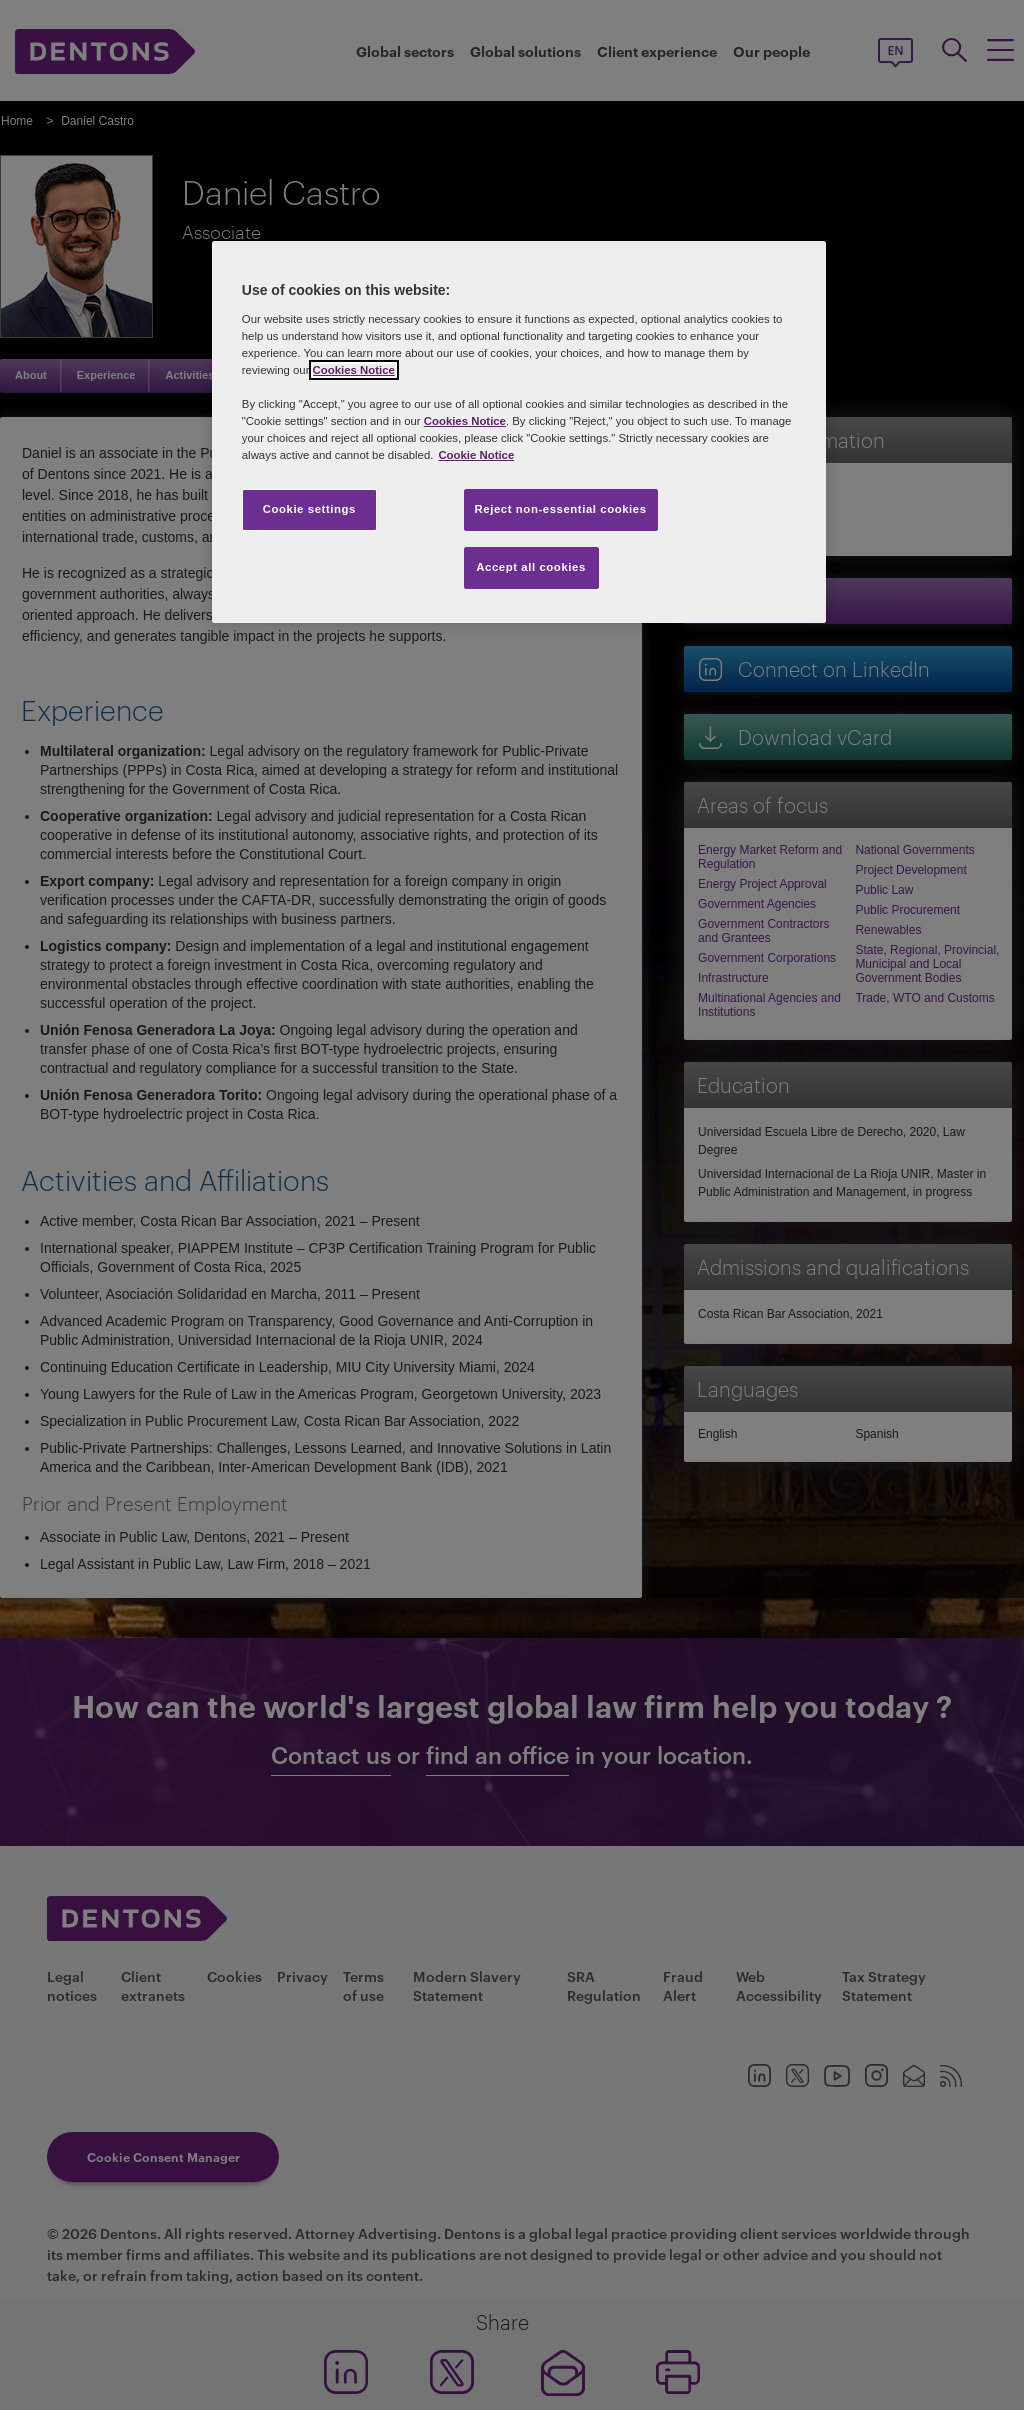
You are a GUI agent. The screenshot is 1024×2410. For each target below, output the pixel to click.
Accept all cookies (531, 567)
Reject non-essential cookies (561, 509)
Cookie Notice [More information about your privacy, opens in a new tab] (476, 455)
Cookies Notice (354, 370)
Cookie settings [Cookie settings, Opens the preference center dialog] (309, 509)
